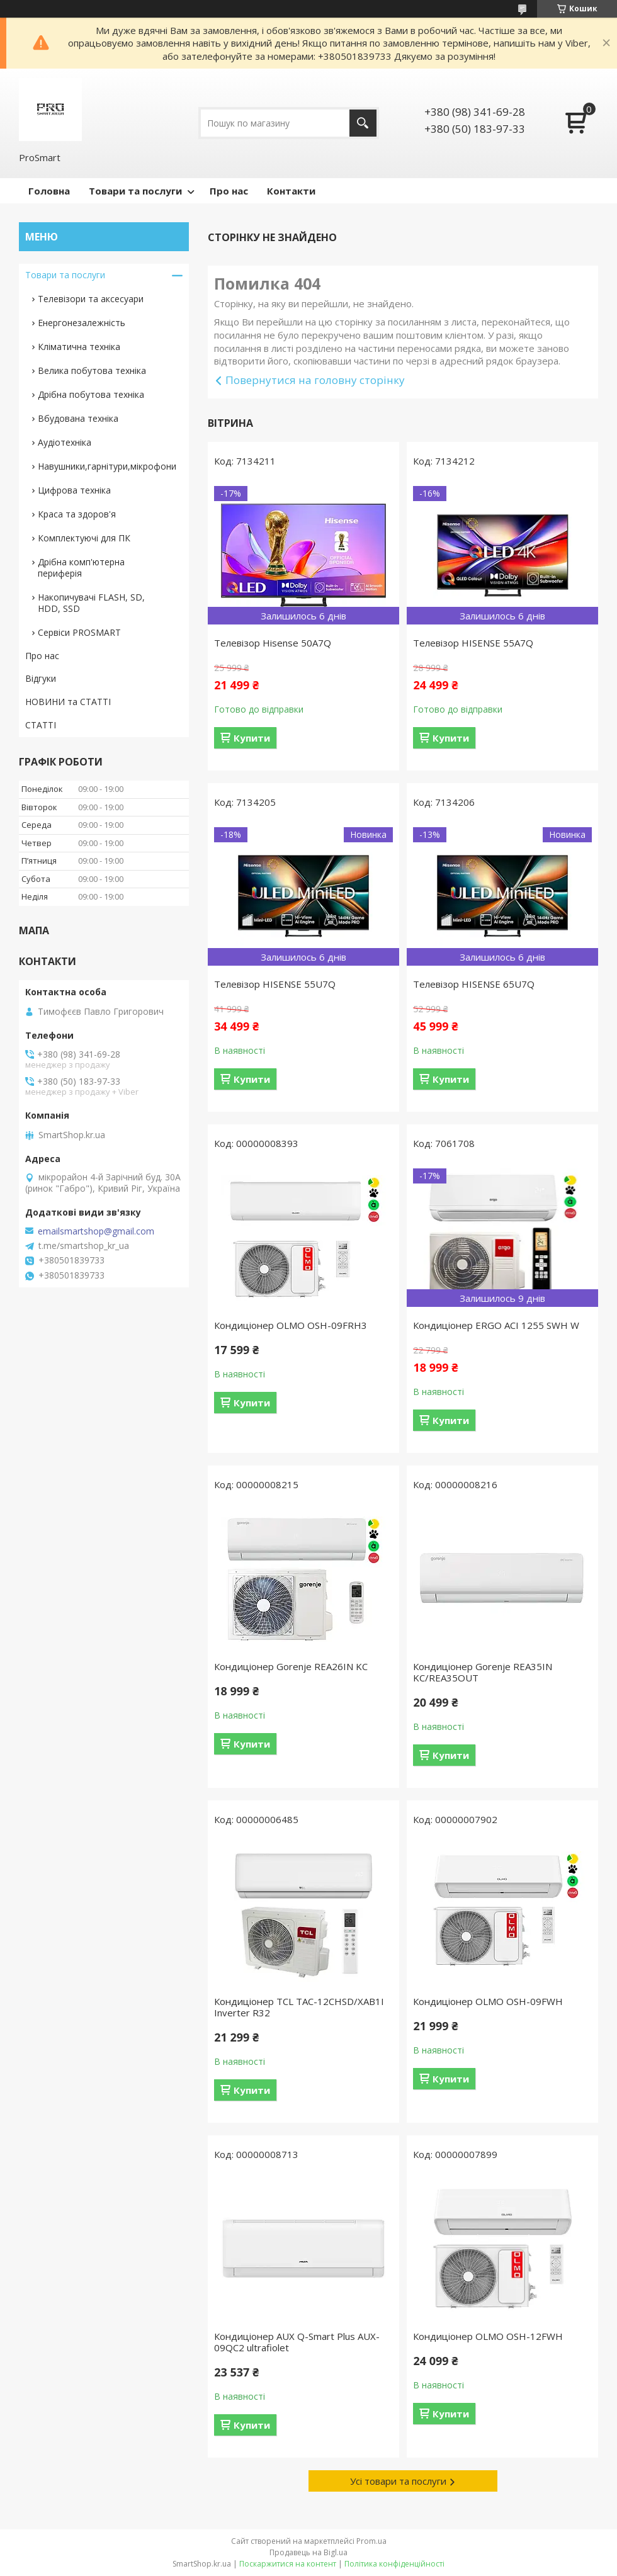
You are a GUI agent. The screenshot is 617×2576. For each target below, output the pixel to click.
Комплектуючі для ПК (84, 538)
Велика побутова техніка (92, 370)
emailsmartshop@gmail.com (96, 1231)
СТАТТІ (40, 725)
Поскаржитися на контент (287, 2563)
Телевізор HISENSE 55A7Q (473, 642)
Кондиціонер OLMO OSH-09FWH (488, 2001)
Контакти (291, 190)
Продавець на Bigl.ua (308, 2552)
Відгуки (40, 678)
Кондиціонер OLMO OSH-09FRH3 (290, 1325)
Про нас (229, 190)
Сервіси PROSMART (79, 632)
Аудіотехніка (64, 442)
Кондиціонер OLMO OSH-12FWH (488, 2336)
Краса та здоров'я (77, 514)
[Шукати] (362, 123)
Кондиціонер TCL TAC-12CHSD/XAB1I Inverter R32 (299, 2007)
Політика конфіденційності (394, 2563)
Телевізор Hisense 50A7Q (272, 642)
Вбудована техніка (78, 418)
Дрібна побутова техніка (91, 394)
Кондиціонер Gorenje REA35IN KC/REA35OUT (482, 1672)
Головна (49, 190)
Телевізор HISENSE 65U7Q (474, 984)
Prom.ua (371, 2541)
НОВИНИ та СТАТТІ (68, 702)
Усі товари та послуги (398, 2481)
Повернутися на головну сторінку (315, 380)
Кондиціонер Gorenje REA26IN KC (291, 1666)
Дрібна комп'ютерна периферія (81, 567)
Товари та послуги (135, 190)
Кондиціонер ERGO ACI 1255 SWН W (496, 1325)
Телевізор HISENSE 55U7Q (275, 984)
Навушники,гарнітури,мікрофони (107, 466)
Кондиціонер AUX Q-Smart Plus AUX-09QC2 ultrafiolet (297, 2341)
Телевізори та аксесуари (91, 299)
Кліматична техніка (79, 347)
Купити (252, 738)
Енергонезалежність (81, 323)
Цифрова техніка (74, 490)
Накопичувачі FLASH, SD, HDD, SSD (91, 602)
